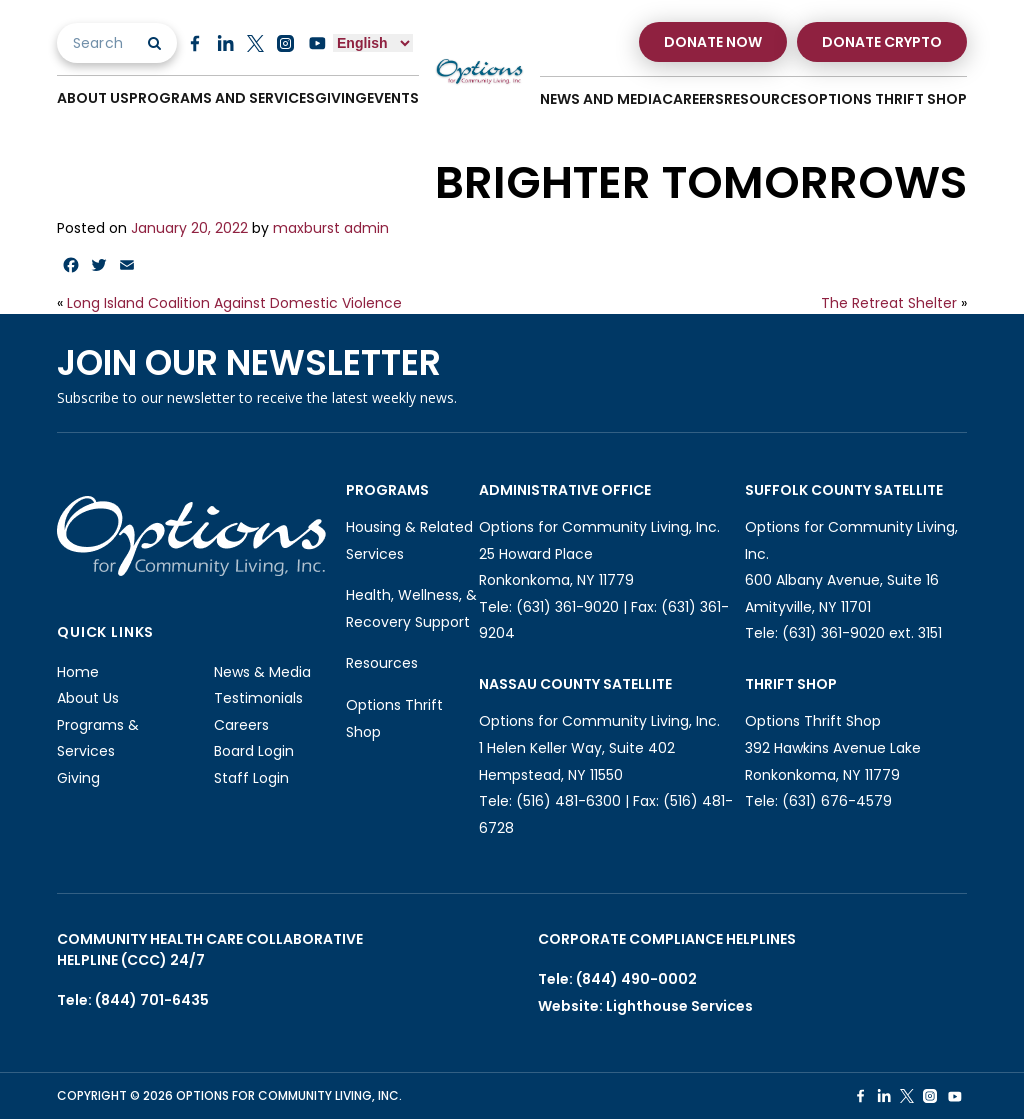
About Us (93, 98)
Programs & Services (98, 738)
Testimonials (258, 698)
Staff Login (251, 778)
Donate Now (713, 42)
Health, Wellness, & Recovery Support (411, 608)
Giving (341, 98)
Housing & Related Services (409, 540)
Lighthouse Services (679, 1006)
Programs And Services (222, 98)
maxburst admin (331, 228)
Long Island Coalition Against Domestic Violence (234, 303)
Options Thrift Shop (887, 99)
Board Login (254, 751)
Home (78, 672)
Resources (765, 99)
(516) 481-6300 (568, 801)
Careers (693, 99)
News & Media (262, 672)
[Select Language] (373, 43)
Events (393, 98)
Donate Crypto (882, 42)
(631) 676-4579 (837, 801)
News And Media (601, 99)
